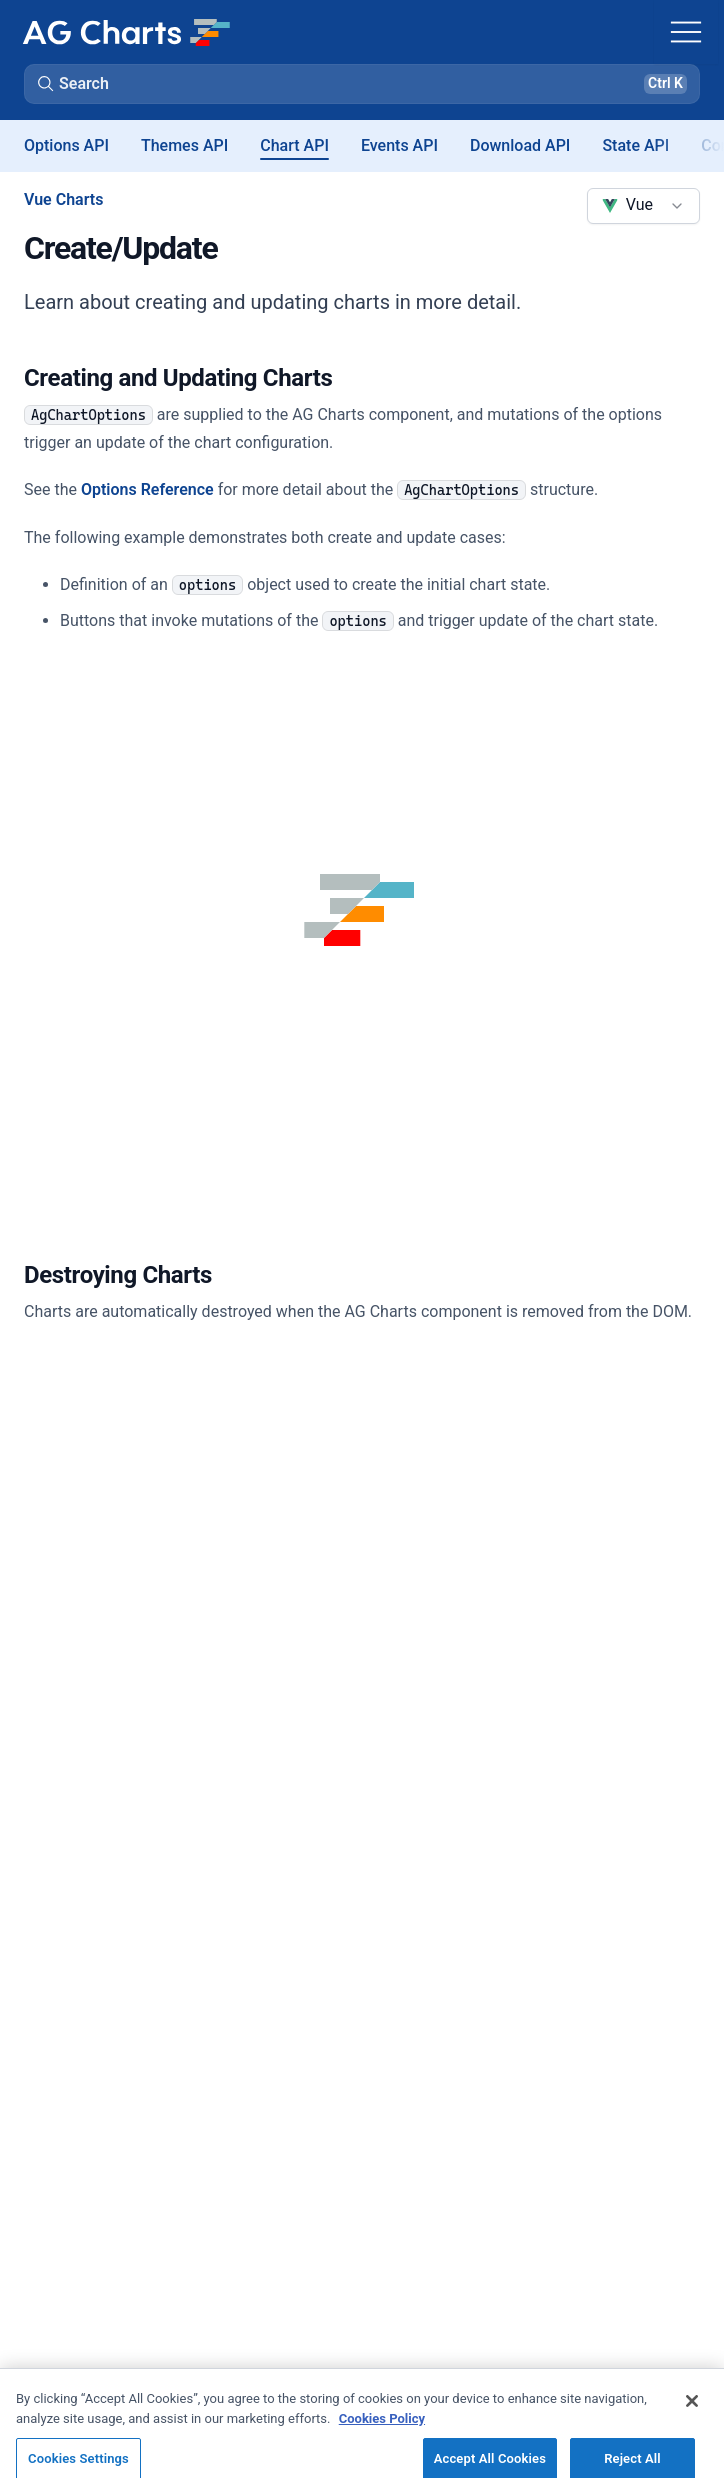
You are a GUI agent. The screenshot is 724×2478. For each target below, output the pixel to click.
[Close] (692, 2411)
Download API (520, 145)
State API (635, 145)
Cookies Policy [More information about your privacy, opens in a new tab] (382, 2427)
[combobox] (643, 206)
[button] (362, 84)
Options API (66, 145)
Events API (399, 145)
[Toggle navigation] (686, 32)
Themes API (184, 145)
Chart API (294, 145)
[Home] (126, 32)
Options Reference (147, 489)
